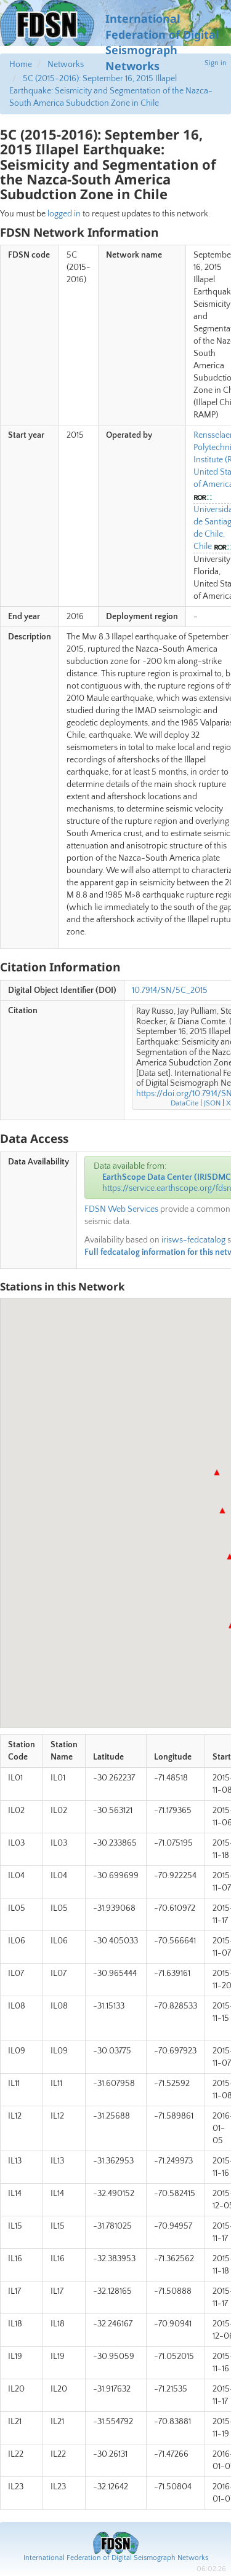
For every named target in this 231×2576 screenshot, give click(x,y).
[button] (217, 1472)
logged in (64, 214)
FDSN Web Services (121, 1209)
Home (20, 64)
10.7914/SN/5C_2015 (170, 990)
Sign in (216, 63)
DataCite (184, 1103)
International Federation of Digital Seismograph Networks (115, 2558)
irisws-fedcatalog (193, 1240)
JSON (212, 1103)
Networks (65, 64)
